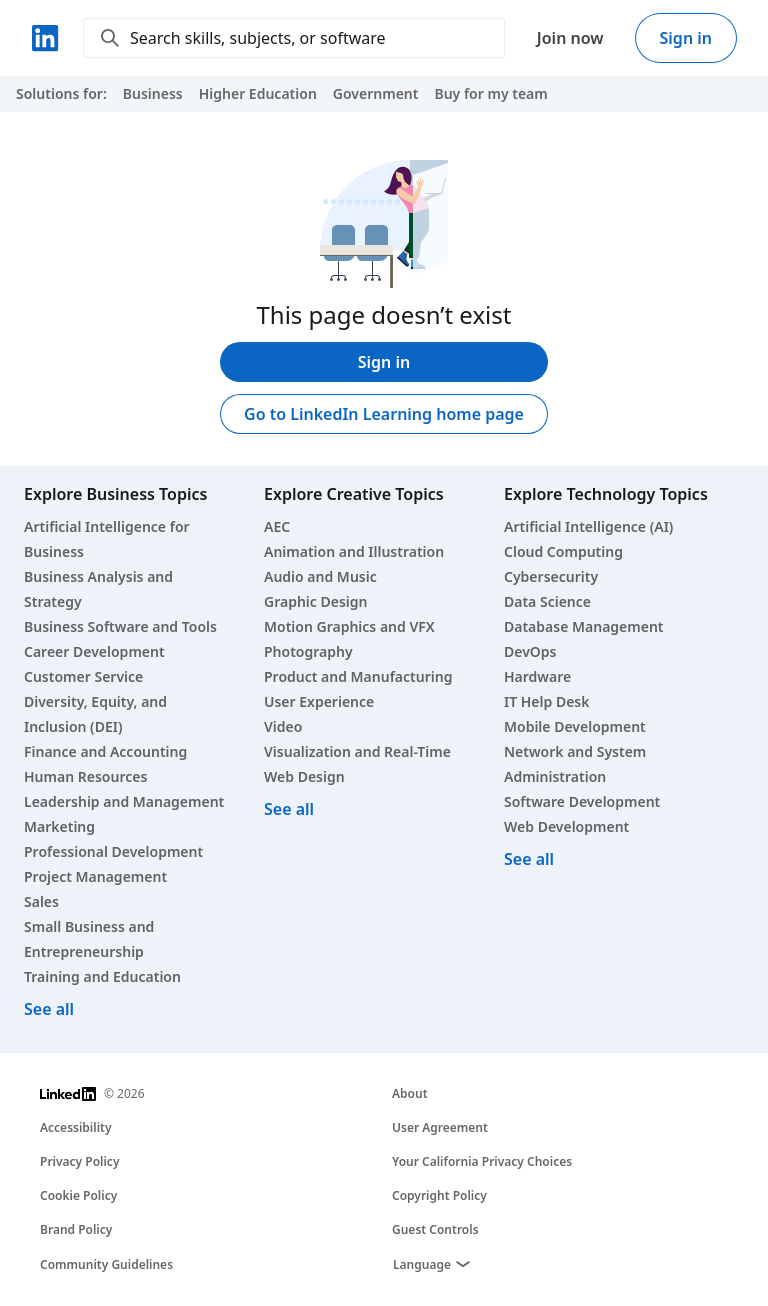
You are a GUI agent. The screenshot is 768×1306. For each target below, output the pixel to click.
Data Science (547, 601)
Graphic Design (315, 601)
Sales (41, 901)
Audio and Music (320, 576)
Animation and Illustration (354, 551)
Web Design (304, 776)
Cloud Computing (563, 551)
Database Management (584, 626)
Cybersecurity (551, 576)
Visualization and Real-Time (357, 751)
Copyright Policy (439, 1195)
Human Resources (85, 776)
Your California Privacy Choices (482, 1161)
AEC (277, 526)
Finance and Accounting (105, 751)
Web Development (566, 826)
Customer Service (83, 676)
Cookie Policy (78, 1195)
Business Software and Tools (120, 626)
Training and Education (102, 976)
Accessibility (76, 1127)
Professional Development (113, 851)
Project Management (95, 876)
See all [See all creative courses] (289, 809)
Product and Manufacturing (358, 676)
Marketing (59, 826)
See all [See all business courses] (49, 1009)
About (410, 1093)
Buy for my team (490, 93)
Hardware (537, 676)
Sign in (686, 38)
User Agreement (440, 1127)
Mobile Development (575, 726)
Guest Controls (435, 1229)
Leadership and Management (124, 801)
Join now (570, 38)
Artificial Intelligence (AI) (588, 526)
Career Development (94, 651)
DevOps (530, 651)
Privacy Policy (79, 1161)
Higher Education (258, 93)
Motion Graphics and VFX (349, 626)
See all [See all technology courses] (529, 859)
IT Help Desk (547, 701)
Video (283, 726)
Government (376, 93)
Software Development (582, 801)
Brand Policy (76, 1229)
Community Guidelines (106, 1264)
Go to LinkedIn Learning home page (384, 414)
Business (153, 93)
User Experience (319, 701)
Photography (308, 651)
